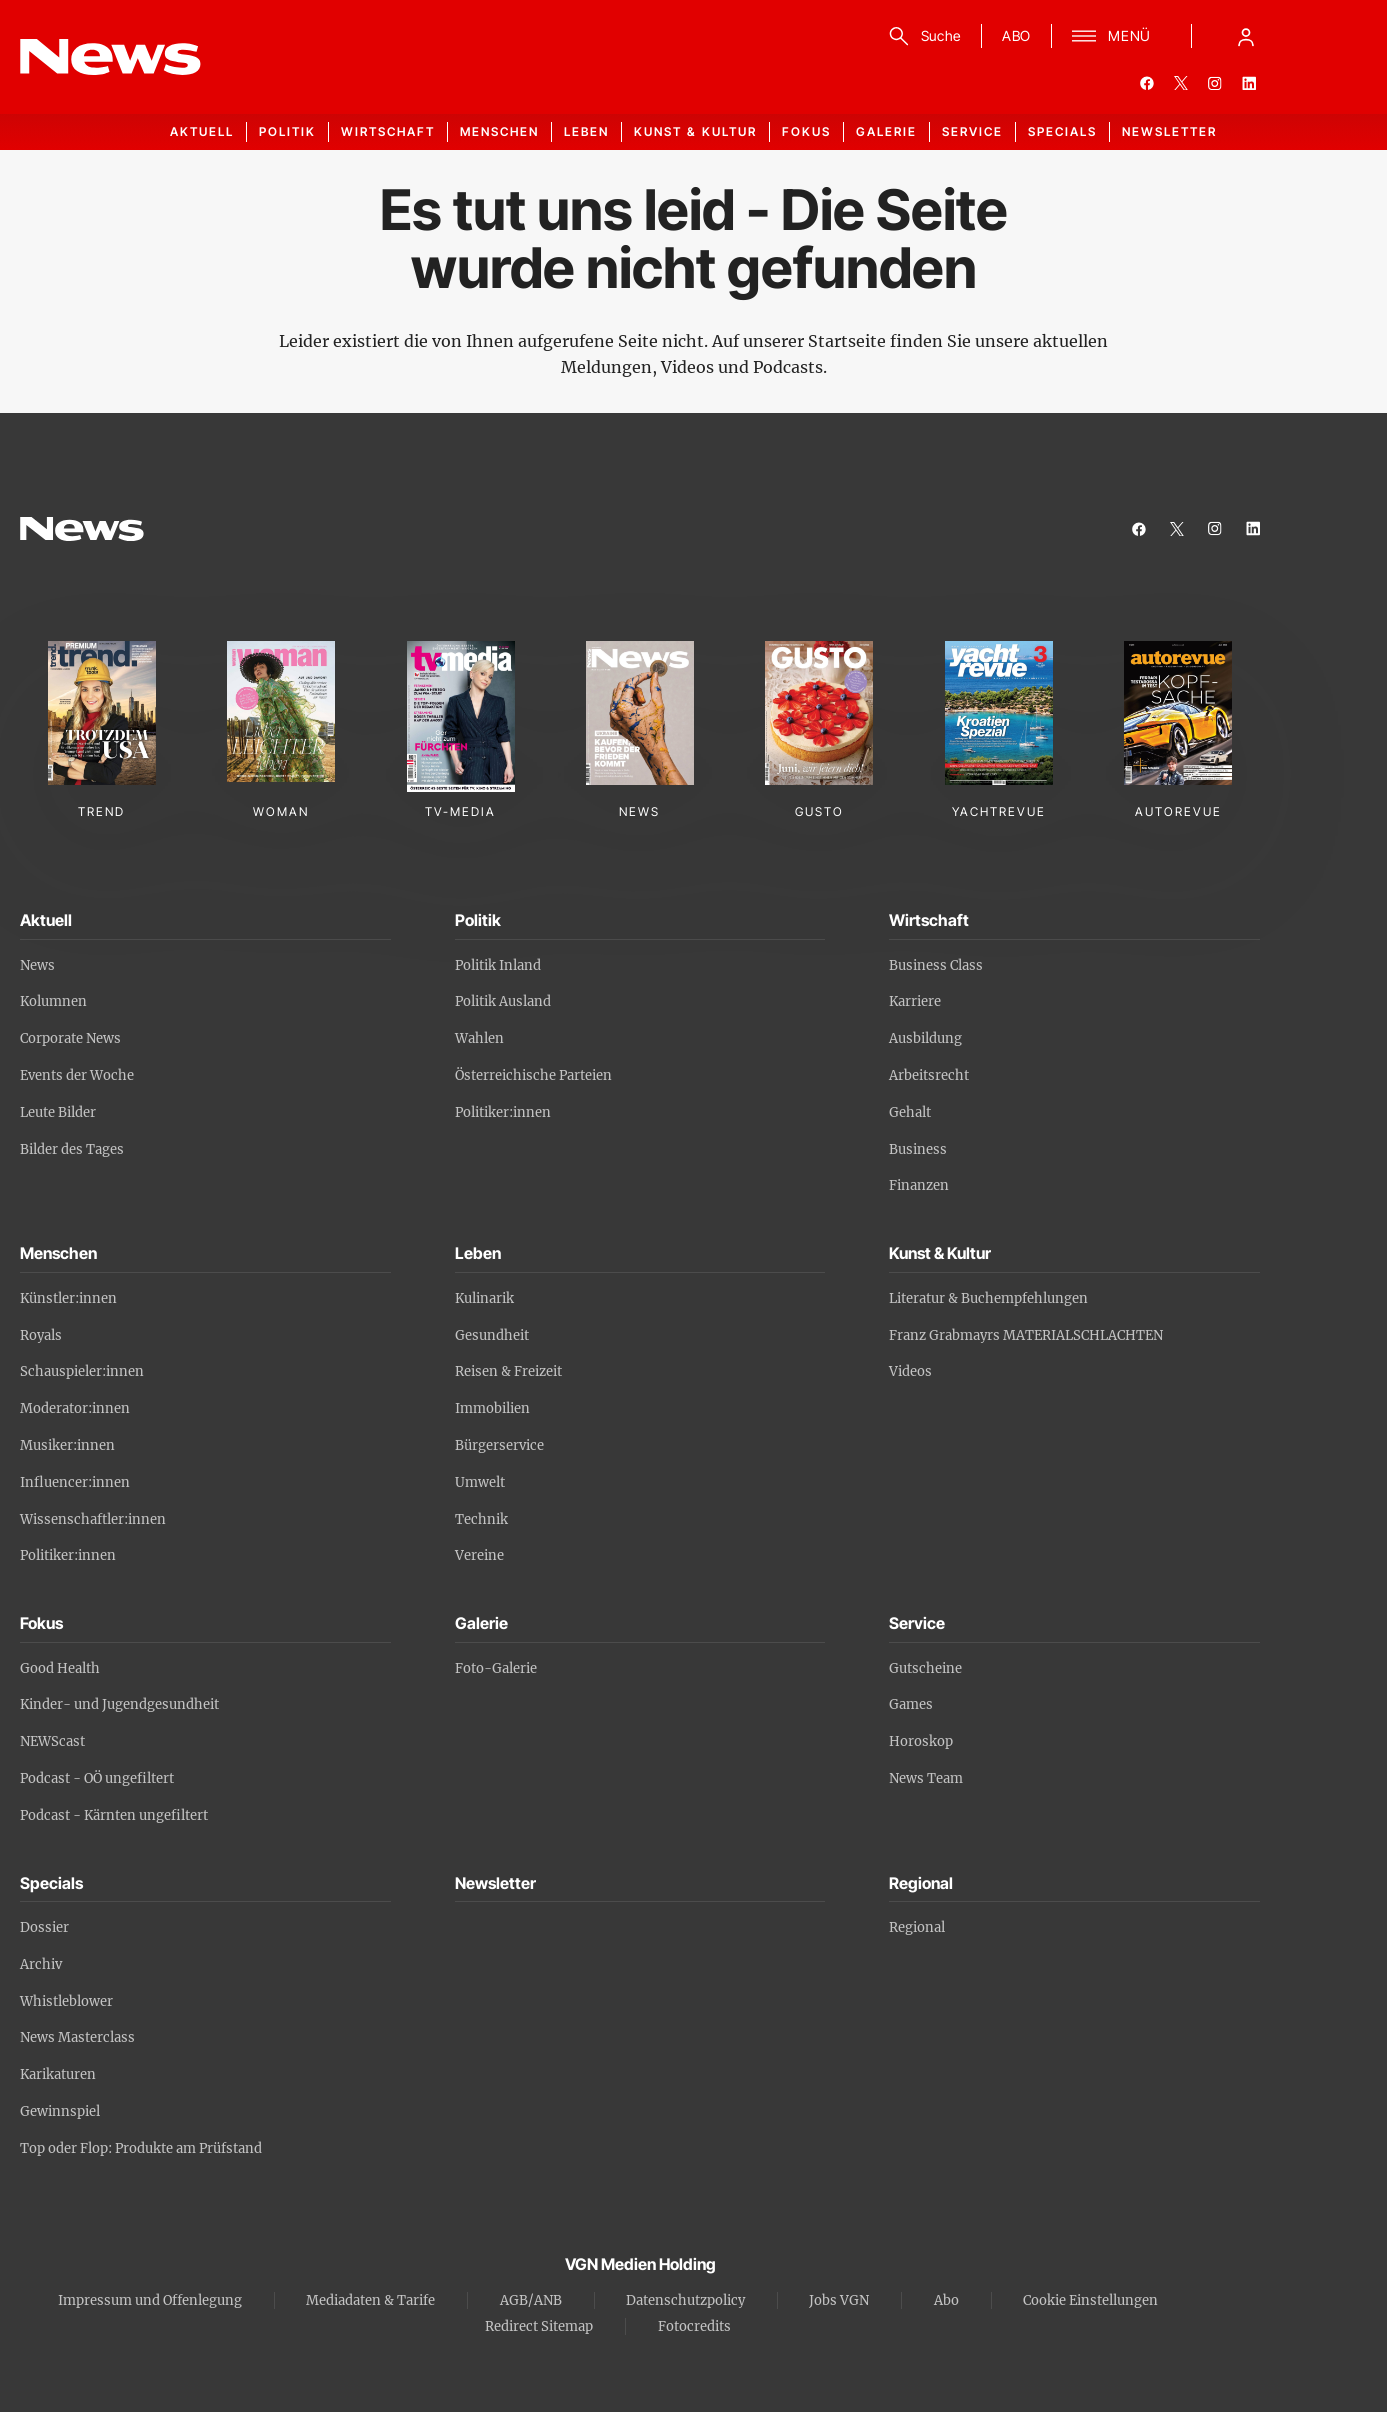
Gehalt (910, 1112)
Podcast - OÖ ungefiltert (97, 1778)
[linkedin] (1249, 83)
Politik (287, 131)
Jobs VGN (839, 2300)
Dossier (44, 1927)
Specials (1062, 131)
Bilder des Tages (72, 1149)
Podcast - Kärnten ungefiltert (114, 1815)
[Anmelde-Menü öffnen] (1246, 36)
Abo (946, 2300)
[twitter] (1181, 83)
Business (918, 1149)
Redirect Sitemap (539, 2326)
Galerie (886, 131)
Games (911, 1704)
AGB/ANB (531, 2300)
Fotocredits (694, 2326)
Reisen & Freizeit (508, 1371)
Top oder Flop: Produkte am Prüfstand (141, 2148)
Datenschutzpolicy (685, 2300)
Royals (41, 1335)
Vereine (479, 1555)
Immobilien (492, 1408)
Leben (586, 131)
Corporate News (70, 1038)
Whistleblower (66, 2001)
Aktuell (202, 131)
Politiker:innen (503, 1112)
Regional (917, 1927)
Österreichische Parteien (533, 1075)
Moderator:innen (75, 1408)
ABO (1016, 35)
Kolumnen (53, 1001)
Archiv (41, 1964)
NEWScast (52, 1741)
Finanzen (919, 1185)
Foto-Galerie (496, 1668)
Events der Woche (77, 1075)
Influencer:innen (75, 1482)
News (37, 965)
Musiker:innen (67, 1445)
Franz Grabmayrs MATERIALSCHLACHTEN (1026, 1335)
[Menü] (1111, 36)
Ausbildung (925, 1038)
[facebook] (1147, 83)
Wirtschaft (388, 131)
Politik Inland (498, 965)
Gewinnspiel (60, 2111)
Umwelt (480, 1482)
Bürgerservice (499, 1445)
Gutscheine (925, 1668)
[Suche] (921, 36)
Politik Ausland (503, 1001)
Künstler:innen (68, 1298)
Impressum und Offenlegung (150, 2300)
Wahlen (479, 1038)
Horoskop (921, 1741)
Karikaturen (58, 2074)
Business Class (936, 965)
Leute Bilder (58, 1112)
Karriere (915, 1001)
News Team (926, 1778)
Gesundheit (492, 1335)
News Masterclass (77, 2037)
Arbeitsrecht (929, 1075)
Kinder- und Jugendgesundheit (119, 1704)
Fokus (806, 131)
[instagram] (1215, 83)
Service (972, 131)
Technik (481, 1519)
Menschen (499, 131)
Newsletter (1169, 131)
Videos (910, 1371)
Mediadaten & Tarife (370, 2300)
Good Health (60, 1668)
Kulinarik (484, 1298)
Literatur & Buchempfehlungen (988, 1298)
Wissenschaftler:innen (93, 1519)
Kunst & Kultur (695, 131)
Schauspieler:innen (82, 1371)
